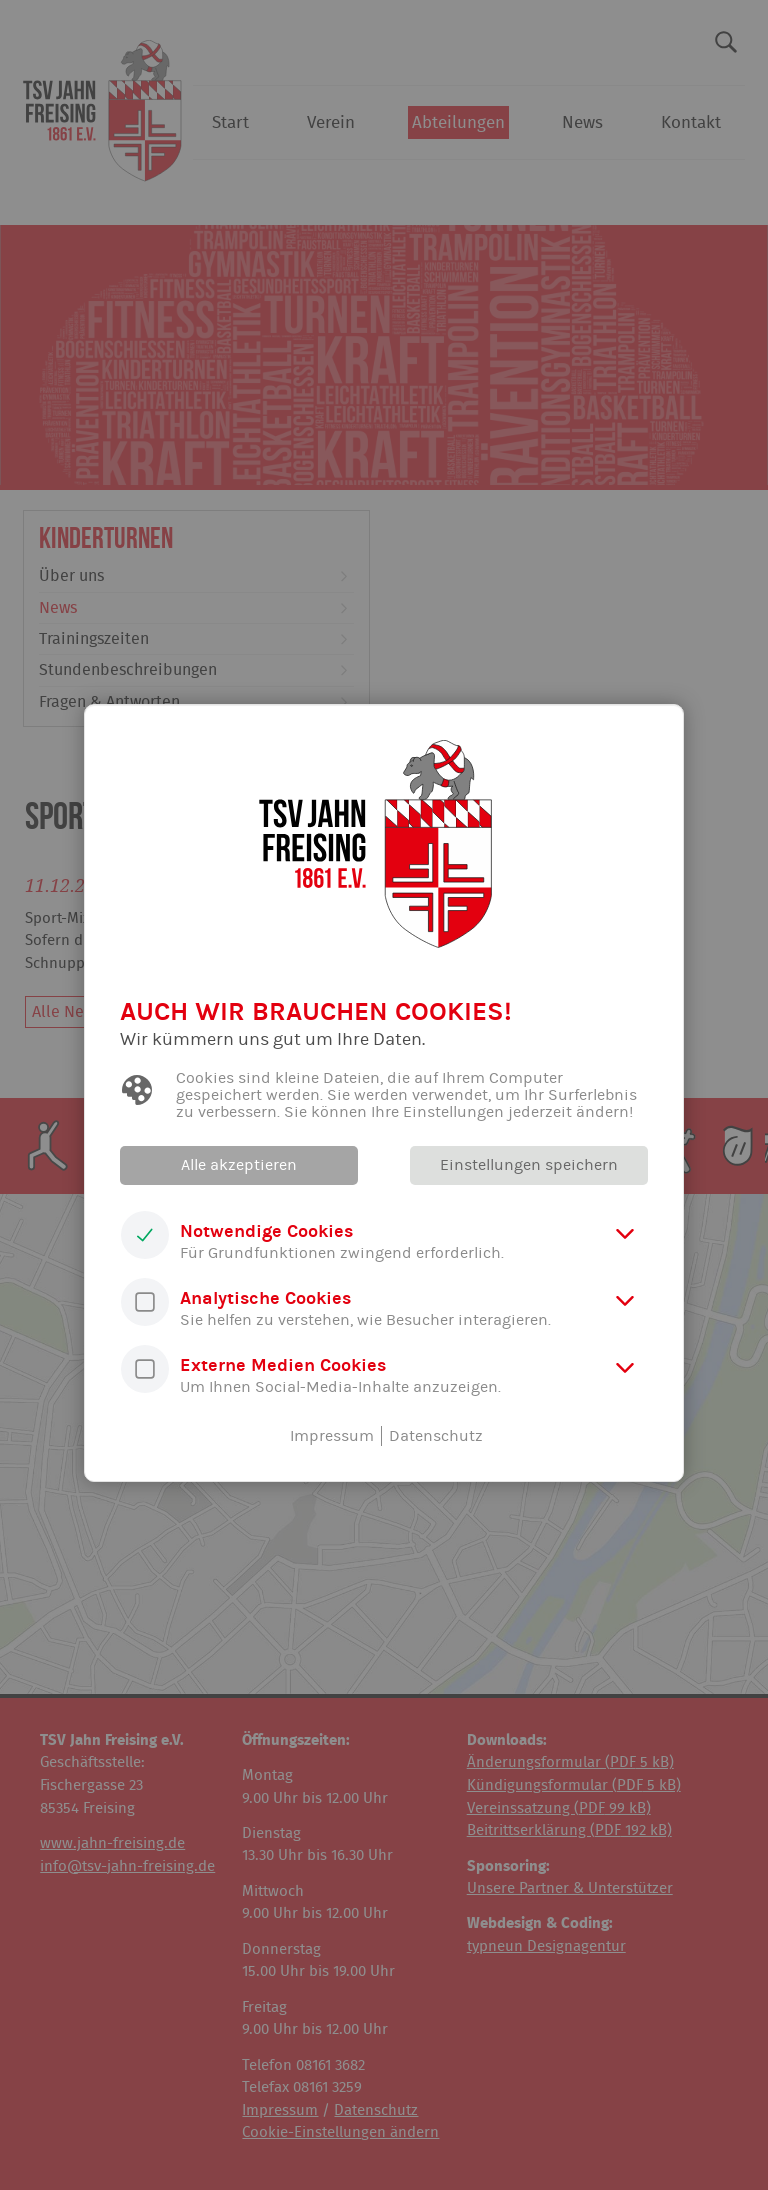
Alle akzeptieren (239, 1165)
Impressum (332, 1436)
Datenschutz (436, 1436)
